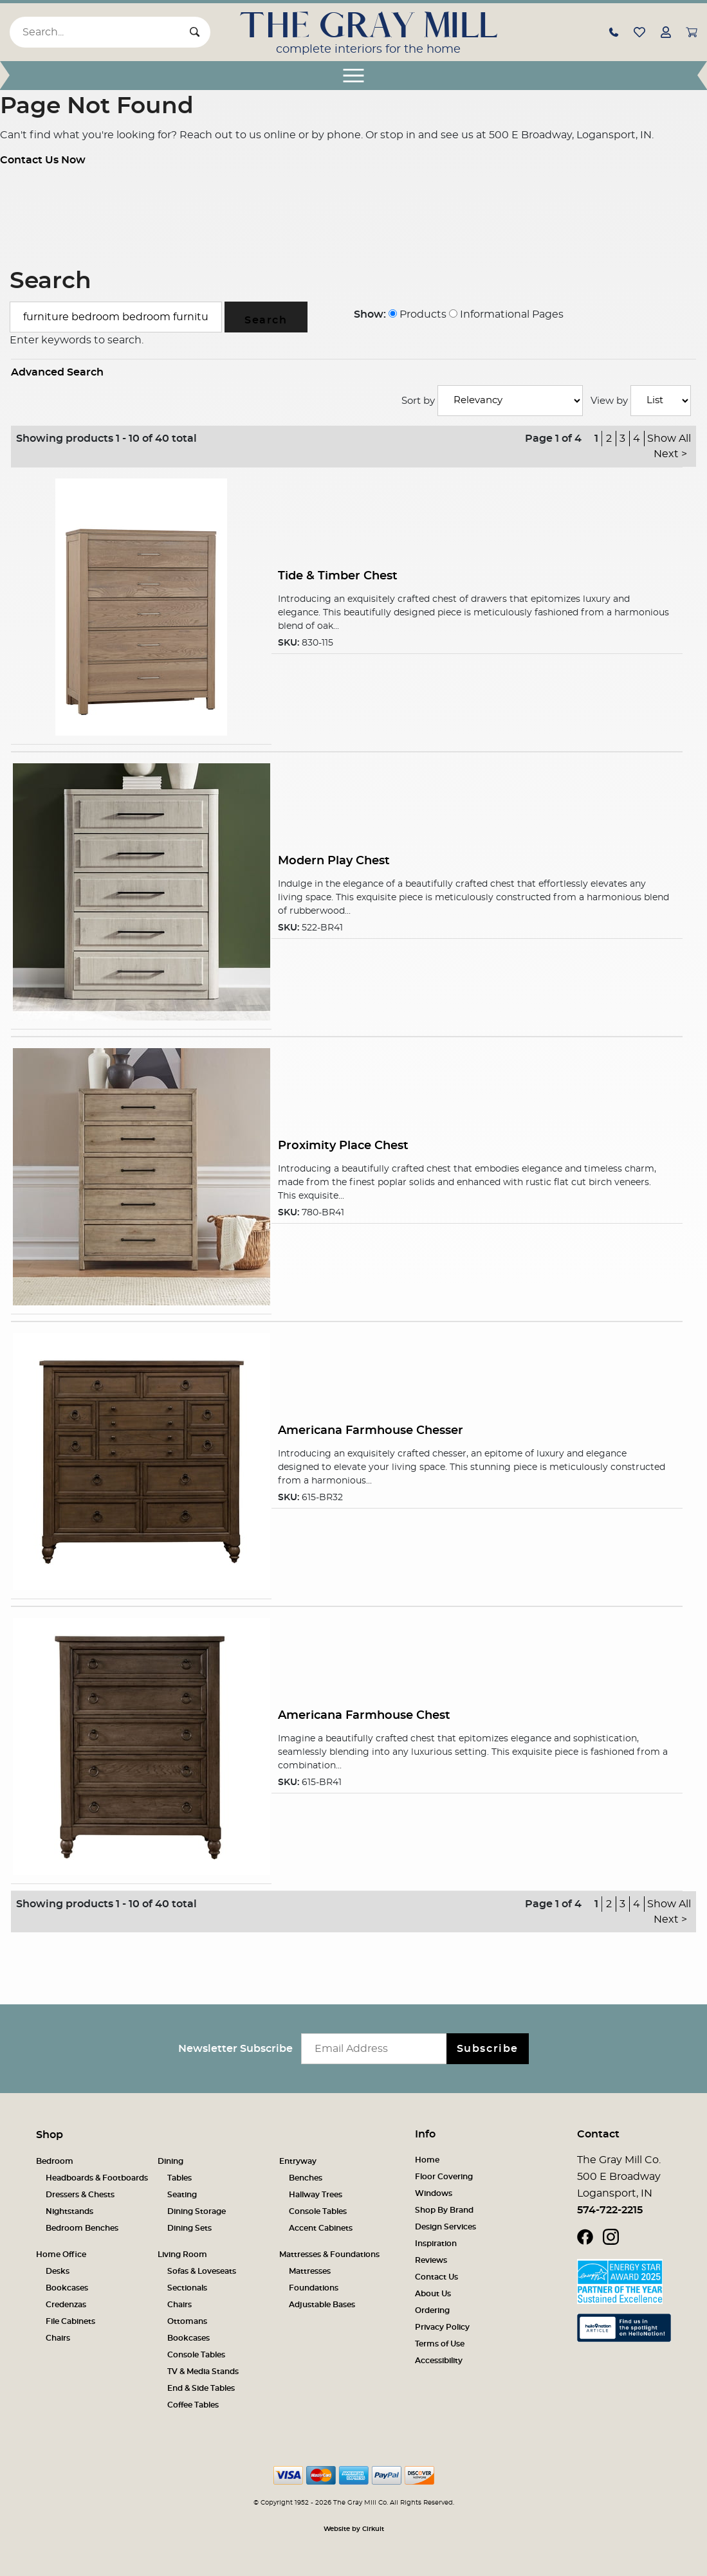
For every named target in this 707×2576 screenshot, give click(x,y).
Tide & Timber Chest (338, 576)
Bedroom (54, 2161)
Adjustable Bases (322, 2304)
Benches (305, 2178)
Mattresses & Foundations (329, 2254)
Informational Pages (506, 314)
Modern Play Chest (334, 861)
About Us (433, 2294)
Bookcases (67, 2288)
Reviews (431, 2260)
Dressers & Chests (80, 2195)
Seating (182, 2195)
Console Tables (318, 2211)
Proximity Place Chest (343, 1145)
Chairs (58, 2338)
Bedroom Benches (82, 2228)
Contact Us (436, 2277)
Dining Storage (196, 2211)
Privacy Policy (442, 2327)
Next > (670, 454)
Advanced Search (57, 372)
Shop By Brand (444, 2210)
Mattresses (310, 2271)
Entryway (298, 2161)
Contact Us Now (43, 160)
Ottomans (187, 2321)
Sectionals (187, 2288)
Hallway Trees (315, 2195)
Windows (433, 2193)
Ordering (432, 2310)
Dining (170, 2161)
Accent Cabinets (321, 2228)
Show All (669, 438)
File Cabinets (70, 2321)
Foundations (313, 2288)
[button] (614, 31)
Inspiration (436, 2243)
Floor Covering (444, 2177)
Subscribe (488, 2049)
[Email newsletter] (376, 2048)
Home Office (61, 2254)
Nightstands (69, 2211)
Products (417, 314)
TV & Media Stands (203, 2371)
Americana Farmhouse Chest (364, 1715)
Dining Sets (189, 2228)
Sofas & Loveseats (201, 2271)
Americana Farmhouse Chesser (370, 1430)
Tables (179, 2178)
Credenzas (66, 2304)
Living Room (182, 2254)
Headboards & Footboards (97, 2178)
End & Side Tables (201, 2388)
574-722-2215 (610, 2210)
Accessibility (439, 2360)
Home (427, 2160)
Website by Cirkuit (354, 2529)
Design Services (445, 2227)
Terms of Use (439, 2344)
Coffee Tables (193, 2405)
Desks (57, 2271)
